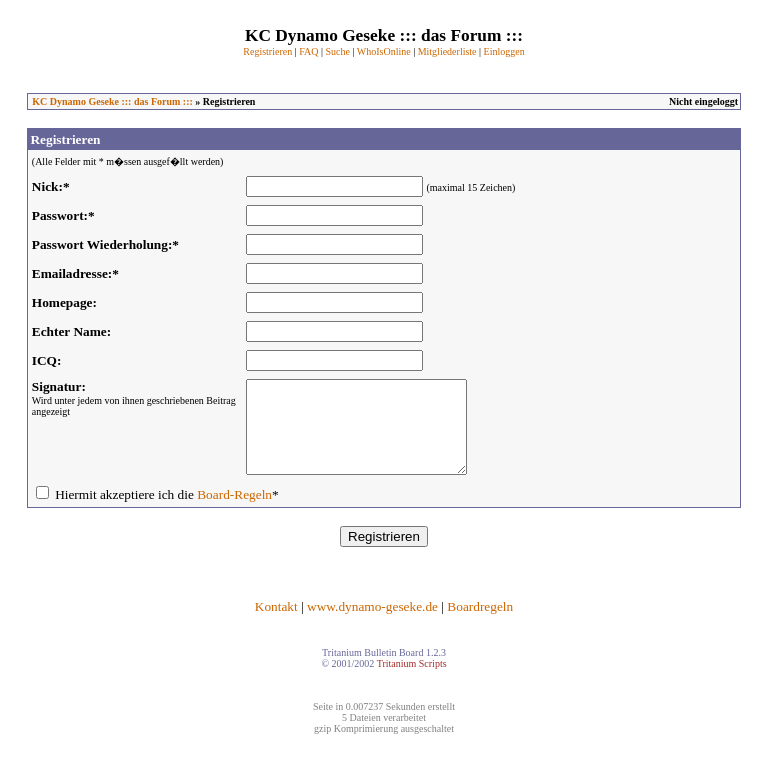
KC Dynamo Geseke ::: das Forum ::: (112, 101)
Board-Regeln (234, 512)
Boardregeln (480, 624)
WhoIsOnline (384, 51)
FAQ (308, 51)
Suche (337, 51)
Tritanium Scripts (412, 681)
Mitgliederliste (447, 51)
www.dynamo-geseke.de (372, 624)
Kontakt (276, 624)
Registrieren (267, 51)
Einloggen (504, 51)
